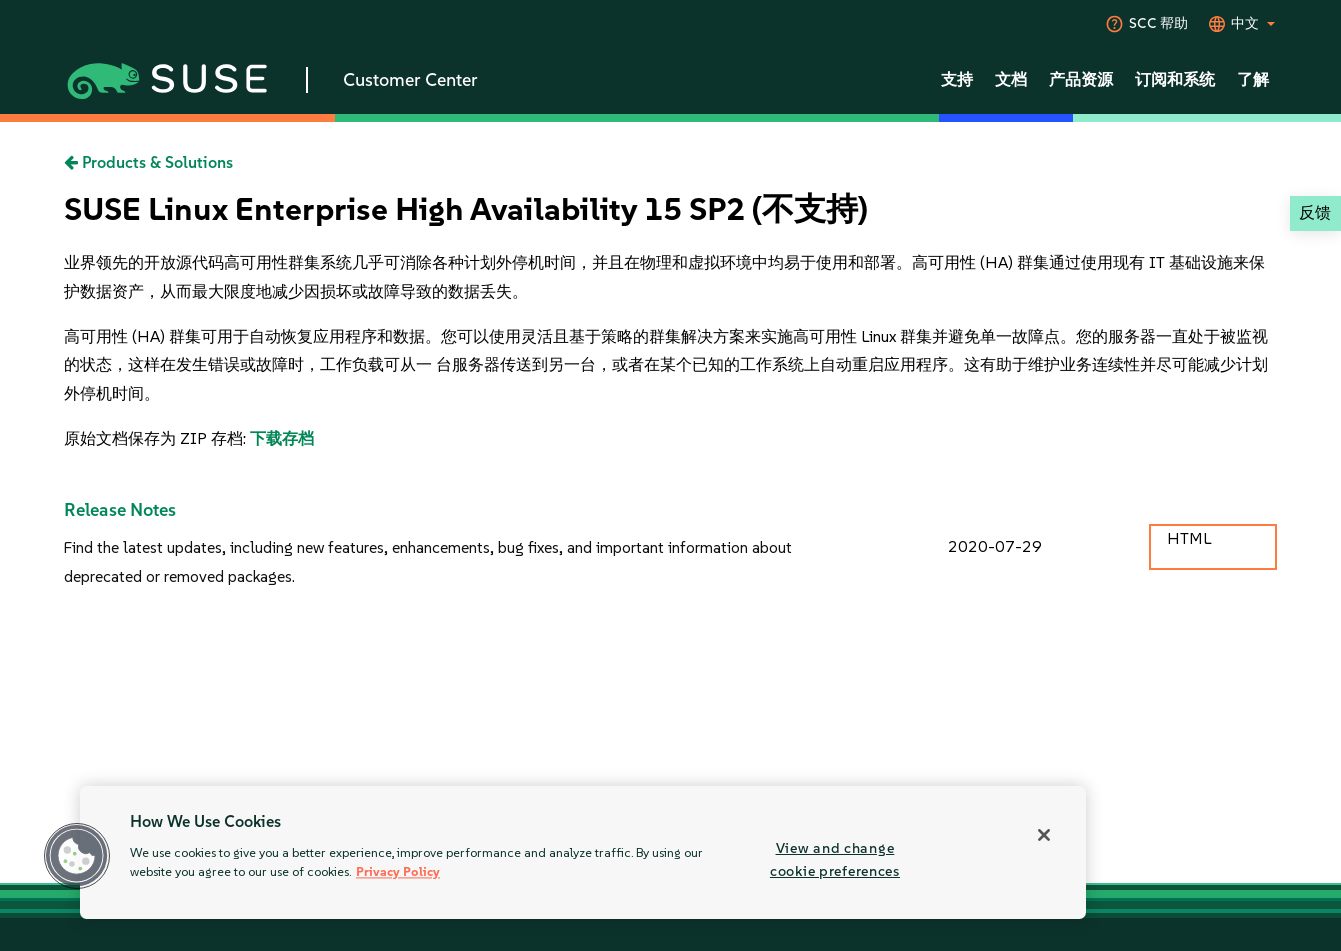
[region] (583, 852)
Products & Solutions (148, 162)
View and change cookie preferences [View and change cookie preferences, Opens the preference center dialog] (835, 859)
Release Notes (120, 510)
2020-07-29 (995, 546)
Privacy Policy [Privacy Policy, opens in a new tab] (398, 872)
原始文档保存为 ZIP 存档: (157, 438)
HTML (1189, 538)
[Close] (1044, 835)
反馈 (1315, 212)
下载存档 (282, 438)
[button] (77, 856)
